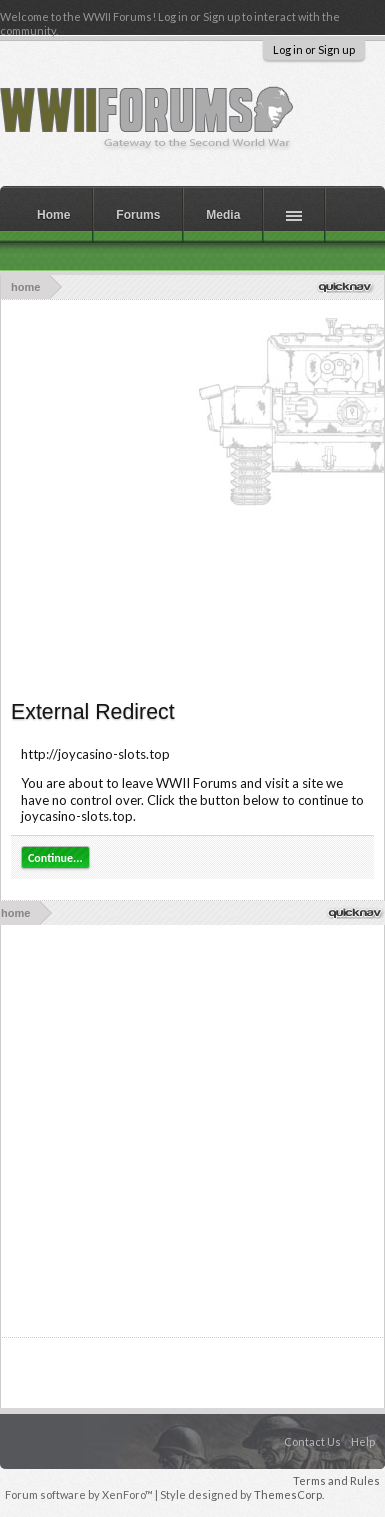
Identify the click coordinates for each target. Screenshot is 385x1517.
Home (53, 215)
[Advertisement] (187, 497)
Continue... (55, 858)
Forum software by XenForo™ (80, 1494)
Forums (138, 215)
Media (223, 215)
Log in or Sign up (314, 49)
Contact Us (312, 1441)
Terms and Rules (336, 1480)
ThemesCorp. (289, 1494)
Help (363, 1441)
